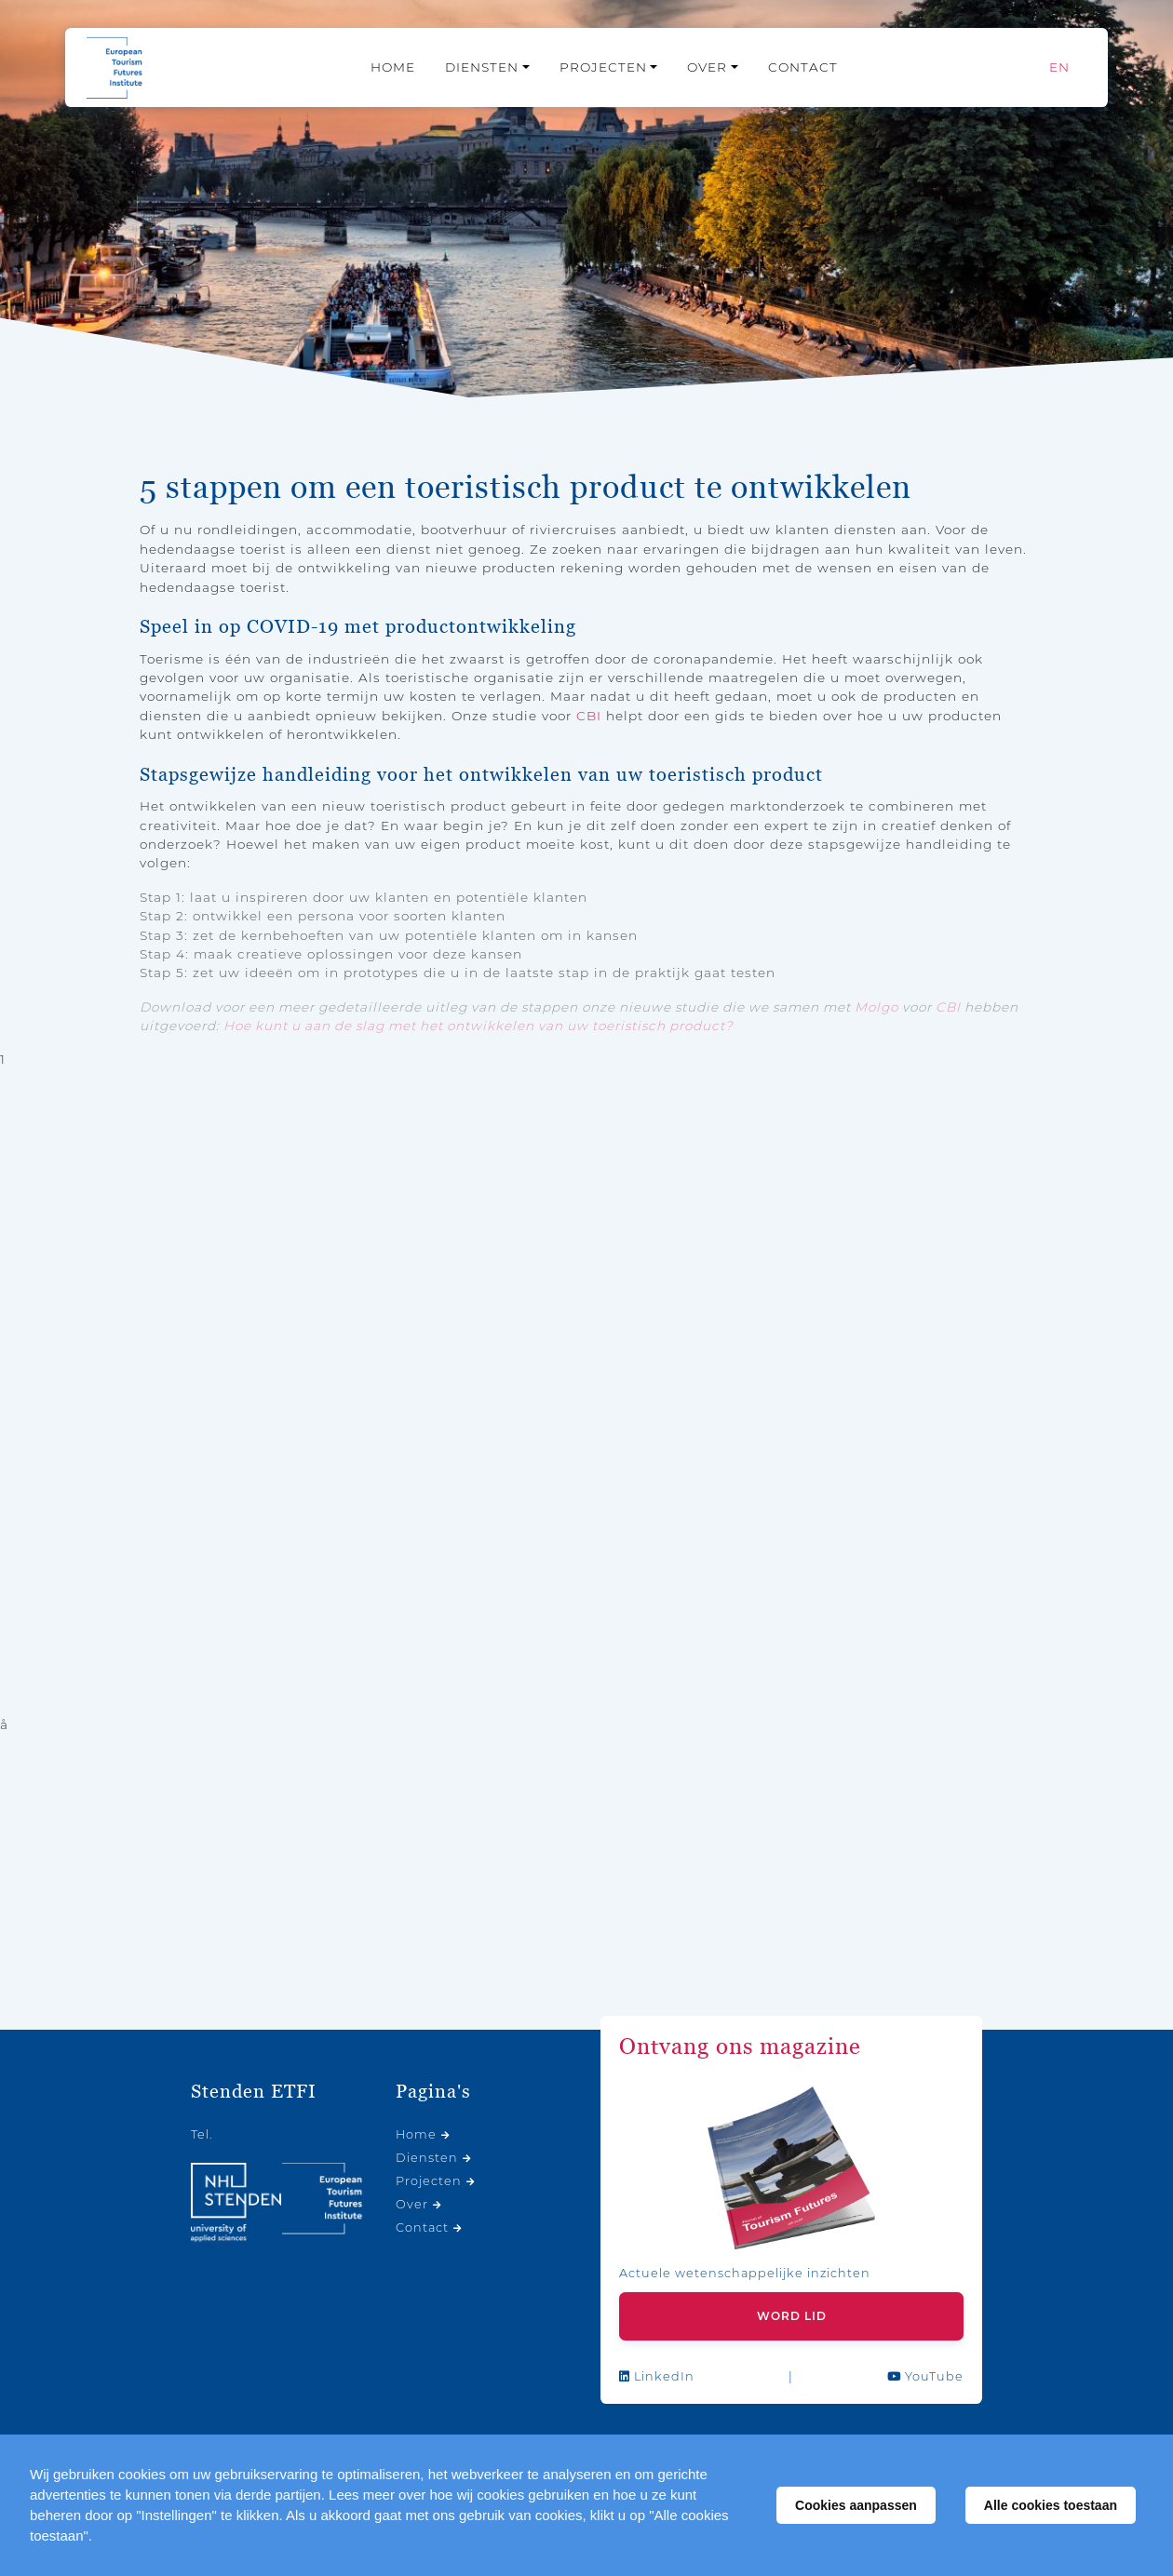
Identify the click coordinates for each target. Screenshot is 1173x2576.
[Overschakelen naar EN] (1059, 67)
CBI (588, 715)
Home (393, 67)
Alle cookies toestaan (1050, 2505)
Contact (803, 67)
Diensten (482, 67)
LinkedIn (656, 2376)
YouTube (925, 2376)
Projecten (603, 67)
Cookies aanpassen (856, 2505)
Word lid (792, 2316)
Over (707, 67)
